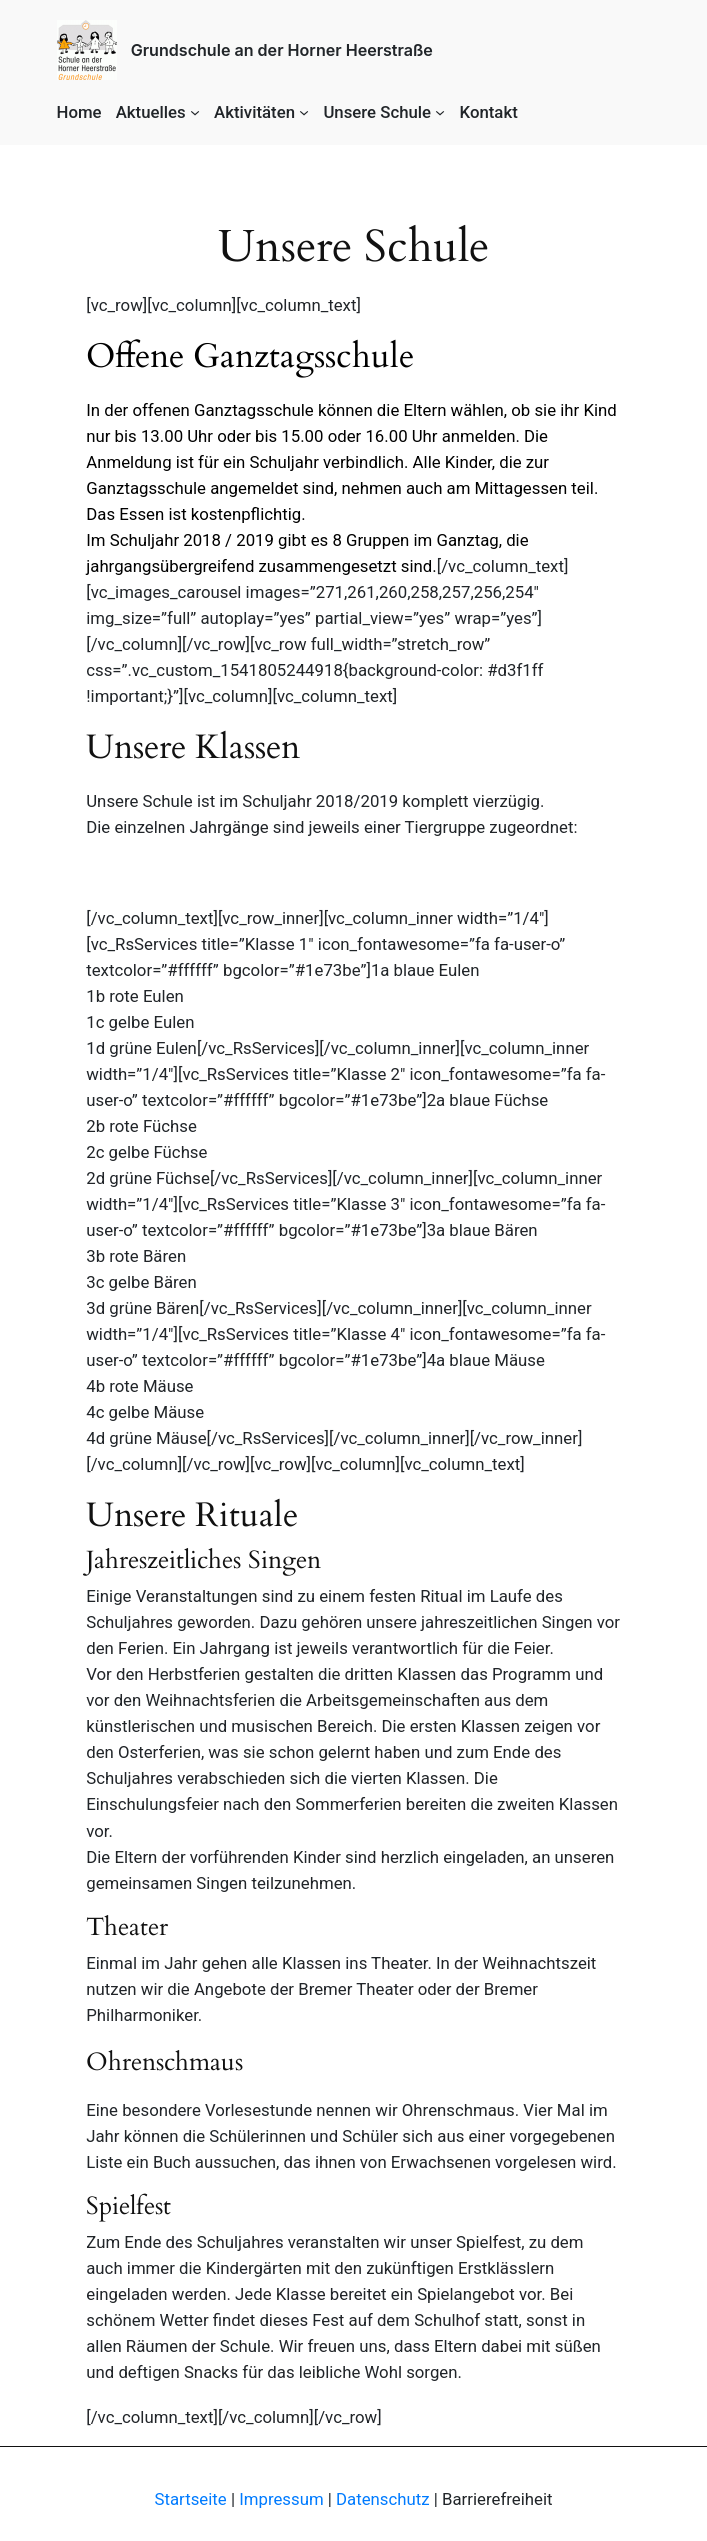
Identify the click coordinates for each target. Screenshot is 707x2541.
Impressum (281, 2499)
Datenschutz (383, 2499)
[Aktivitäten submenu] (304, 112)
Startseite (191, 2499)
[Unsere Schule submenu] (440, 112)
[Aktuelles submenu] (195, 112)
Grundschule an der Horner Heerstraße (282, 50)
